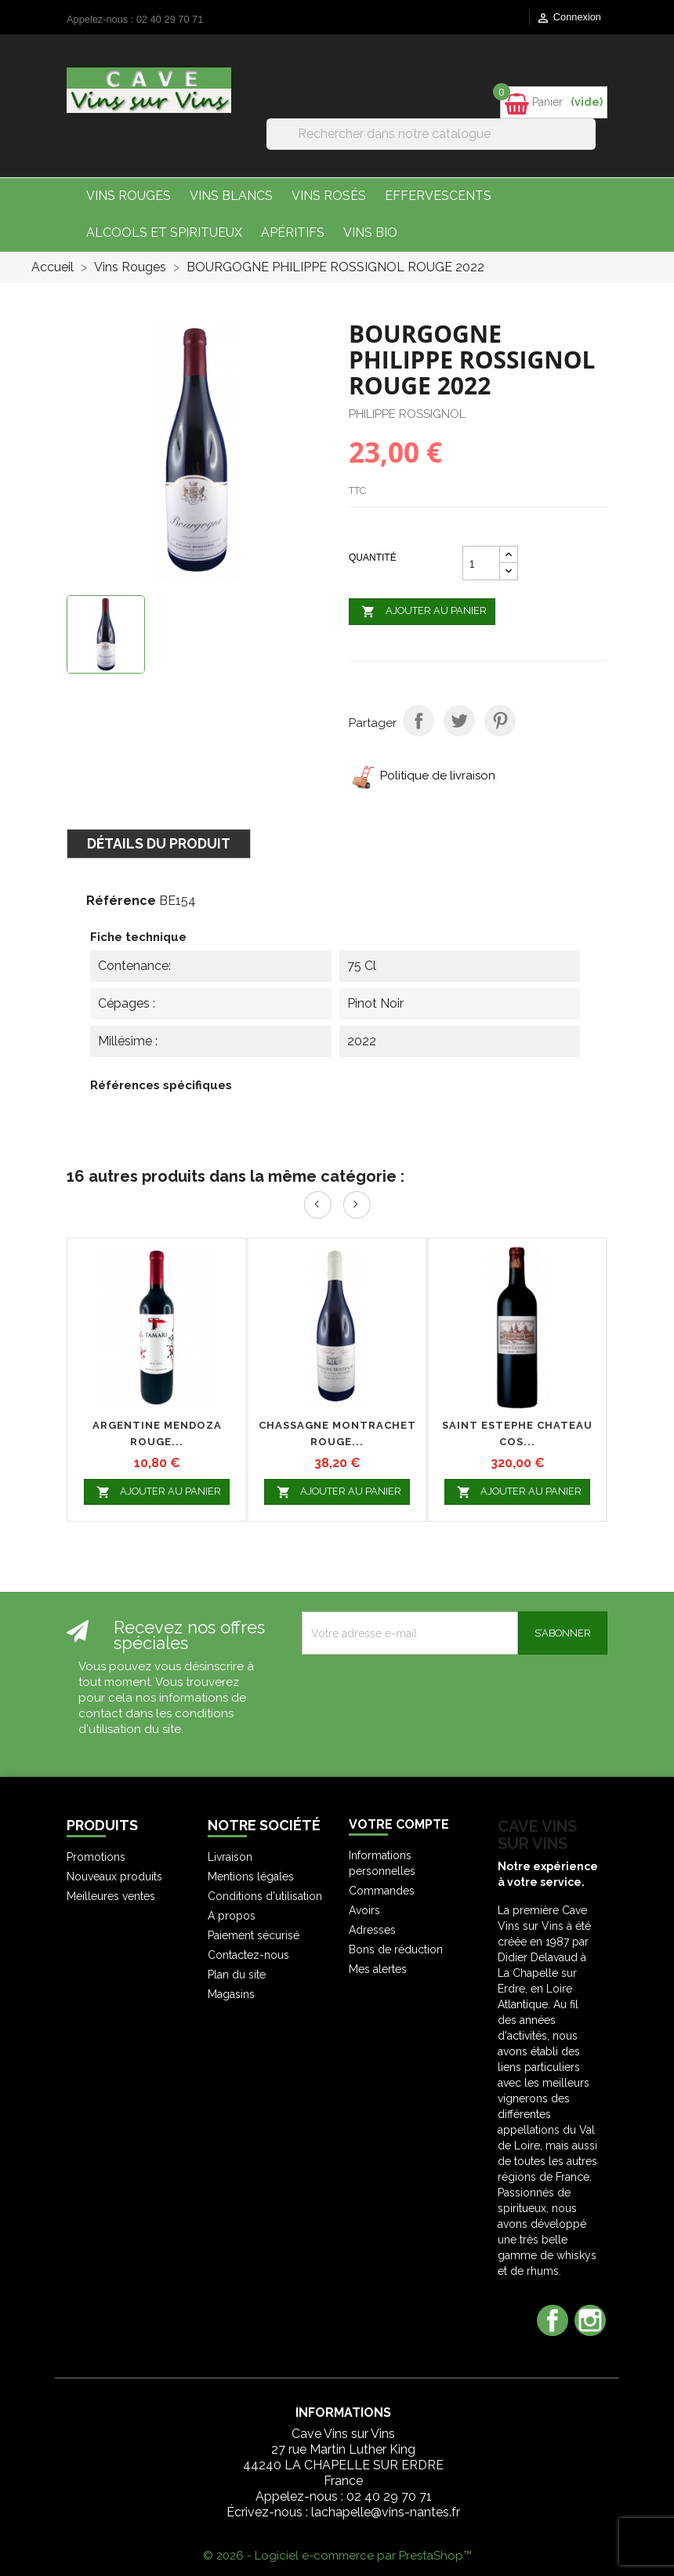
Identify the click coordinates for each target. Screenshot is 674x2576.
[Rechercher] (431, 134)
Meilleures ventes (111, 1896)
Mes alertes (378, 1969)
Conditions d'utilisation (265, 1896)
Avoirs (364, 1910)
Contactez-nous (248, 1955)
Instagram (590, 2320)
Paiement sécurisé (253, 1935)
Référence (121, 900)
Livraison (230, 1857)
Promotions (96, 1857)
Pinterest (500, 720)
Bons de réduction (396, 1949)
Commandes (382, 1890)
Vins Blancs (231, 195)
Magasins (231, 1994)
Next (357, 1205)
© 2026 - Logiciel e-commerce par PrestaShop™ (337, 2556)
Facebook (552, 2320)
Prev (318, 1205)
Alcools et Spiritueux (164, 232)
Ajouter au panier (422, 612)
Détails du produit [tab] (158, 843)
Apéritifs (292, 232)
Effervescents (438, 195)
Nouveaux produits (114, 1876)
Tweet (459, 720)
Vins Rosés (329, 195)
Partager (418, 720)
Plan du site (237, 1974)
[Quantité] (481, 563)
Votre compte (399, 1824)
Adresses (372, 1930)
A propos (231, 1915)
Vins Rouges (128, 195)
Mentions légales (251, 1876)
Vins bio (370, 232)
